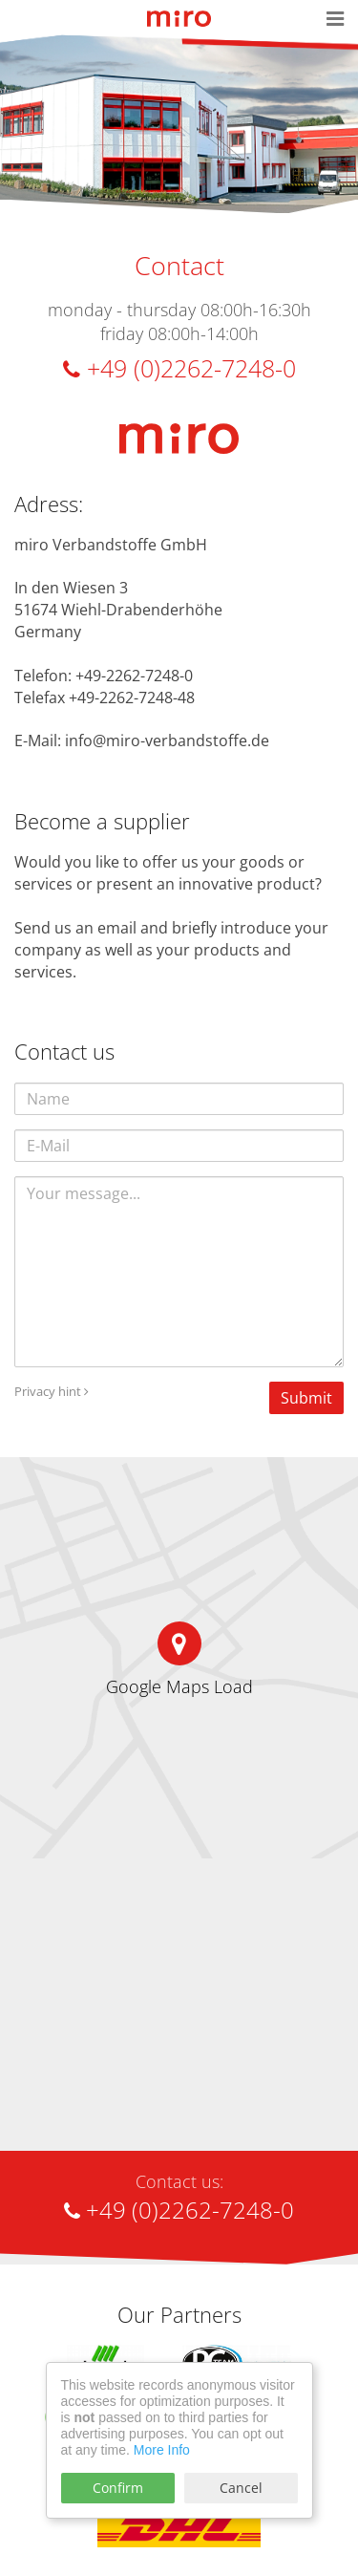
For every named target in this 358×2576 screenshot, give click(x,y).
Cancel (241, 2488)
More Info (162, 2450)
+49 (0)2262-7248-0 (179, 368)
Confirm (118, 2488)
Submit (306, 1397)
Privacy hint (51, 1391)
